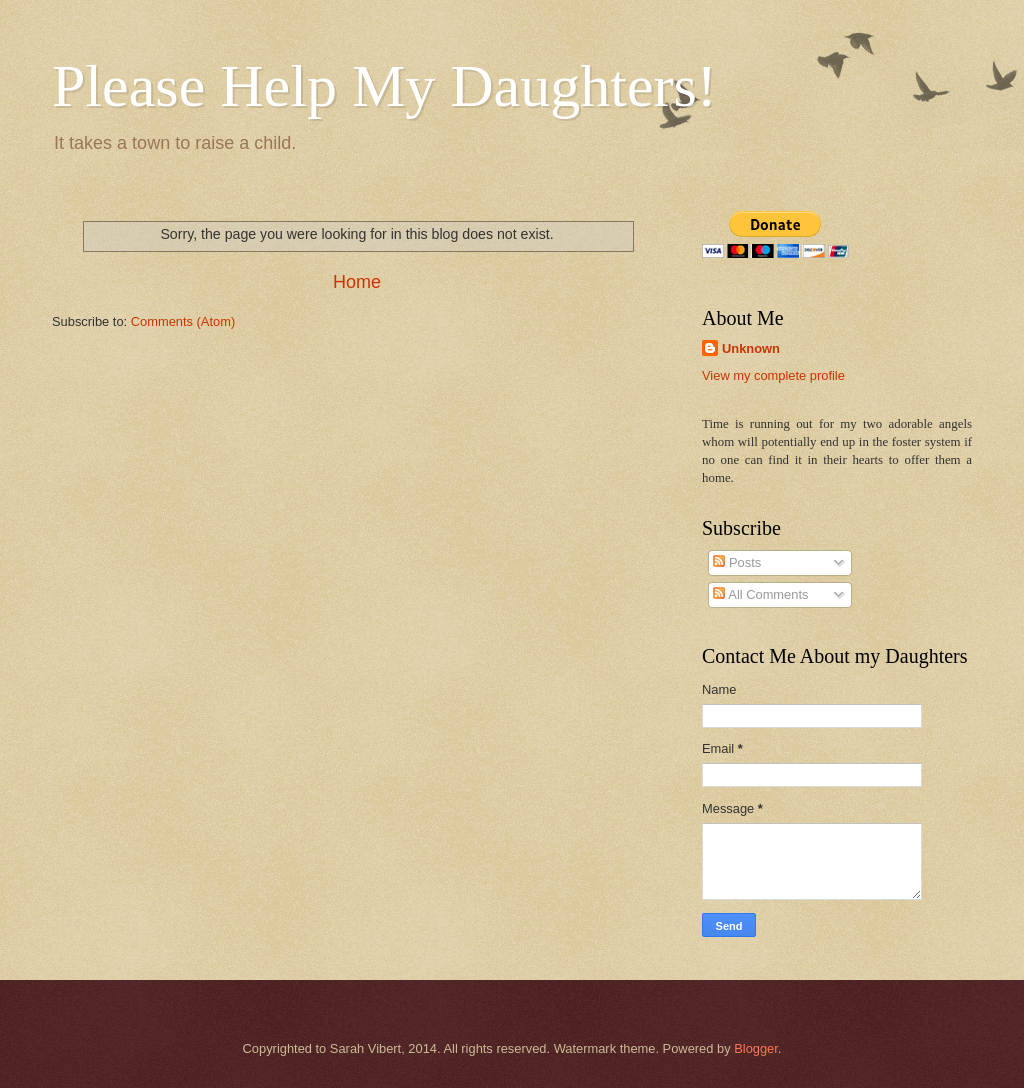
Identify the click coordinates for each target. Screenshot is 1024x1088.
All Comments (760, 594)
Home (357, 282)
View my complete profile (773, 375)
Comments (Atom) (183, 321)
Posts (737, 562)
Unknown (751, 348)
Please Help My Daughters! (384, 86)
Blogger (756, 1048)
